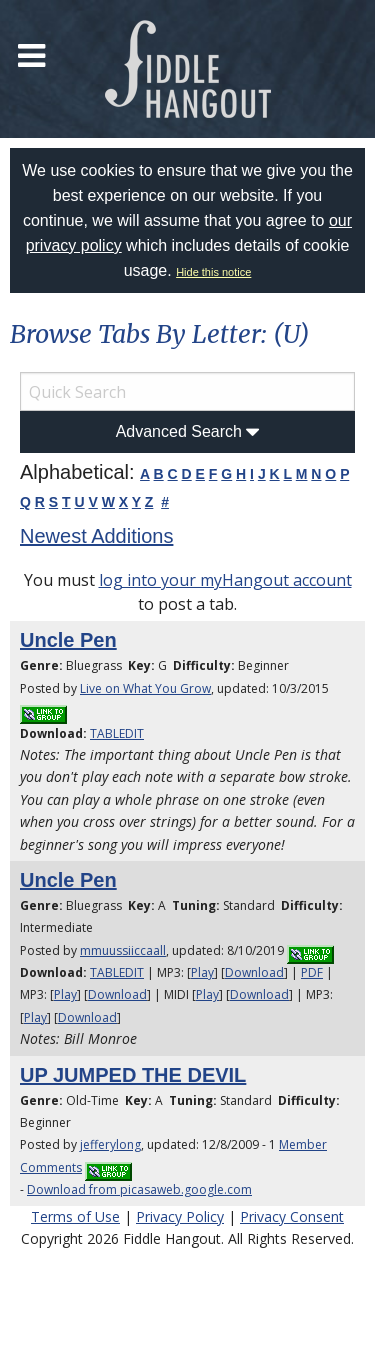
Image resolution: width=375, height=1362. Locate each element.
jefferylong (110, 1144)
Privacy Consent (292, 1216)
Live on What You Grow (145, 688)
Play (202, 972)
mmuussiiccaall (123, 950)
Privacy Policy (180, 1216)
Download (254, 972)
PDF (312, 972)
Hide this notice (213, 272)
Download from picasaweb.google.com (139, 1189)
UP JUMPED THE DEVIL (133, 1075)
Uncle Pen (68, 640)
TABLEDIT (117, 733)
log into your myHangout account (225, 580)
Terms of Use (75, 1216)
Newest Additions (96, 536)
